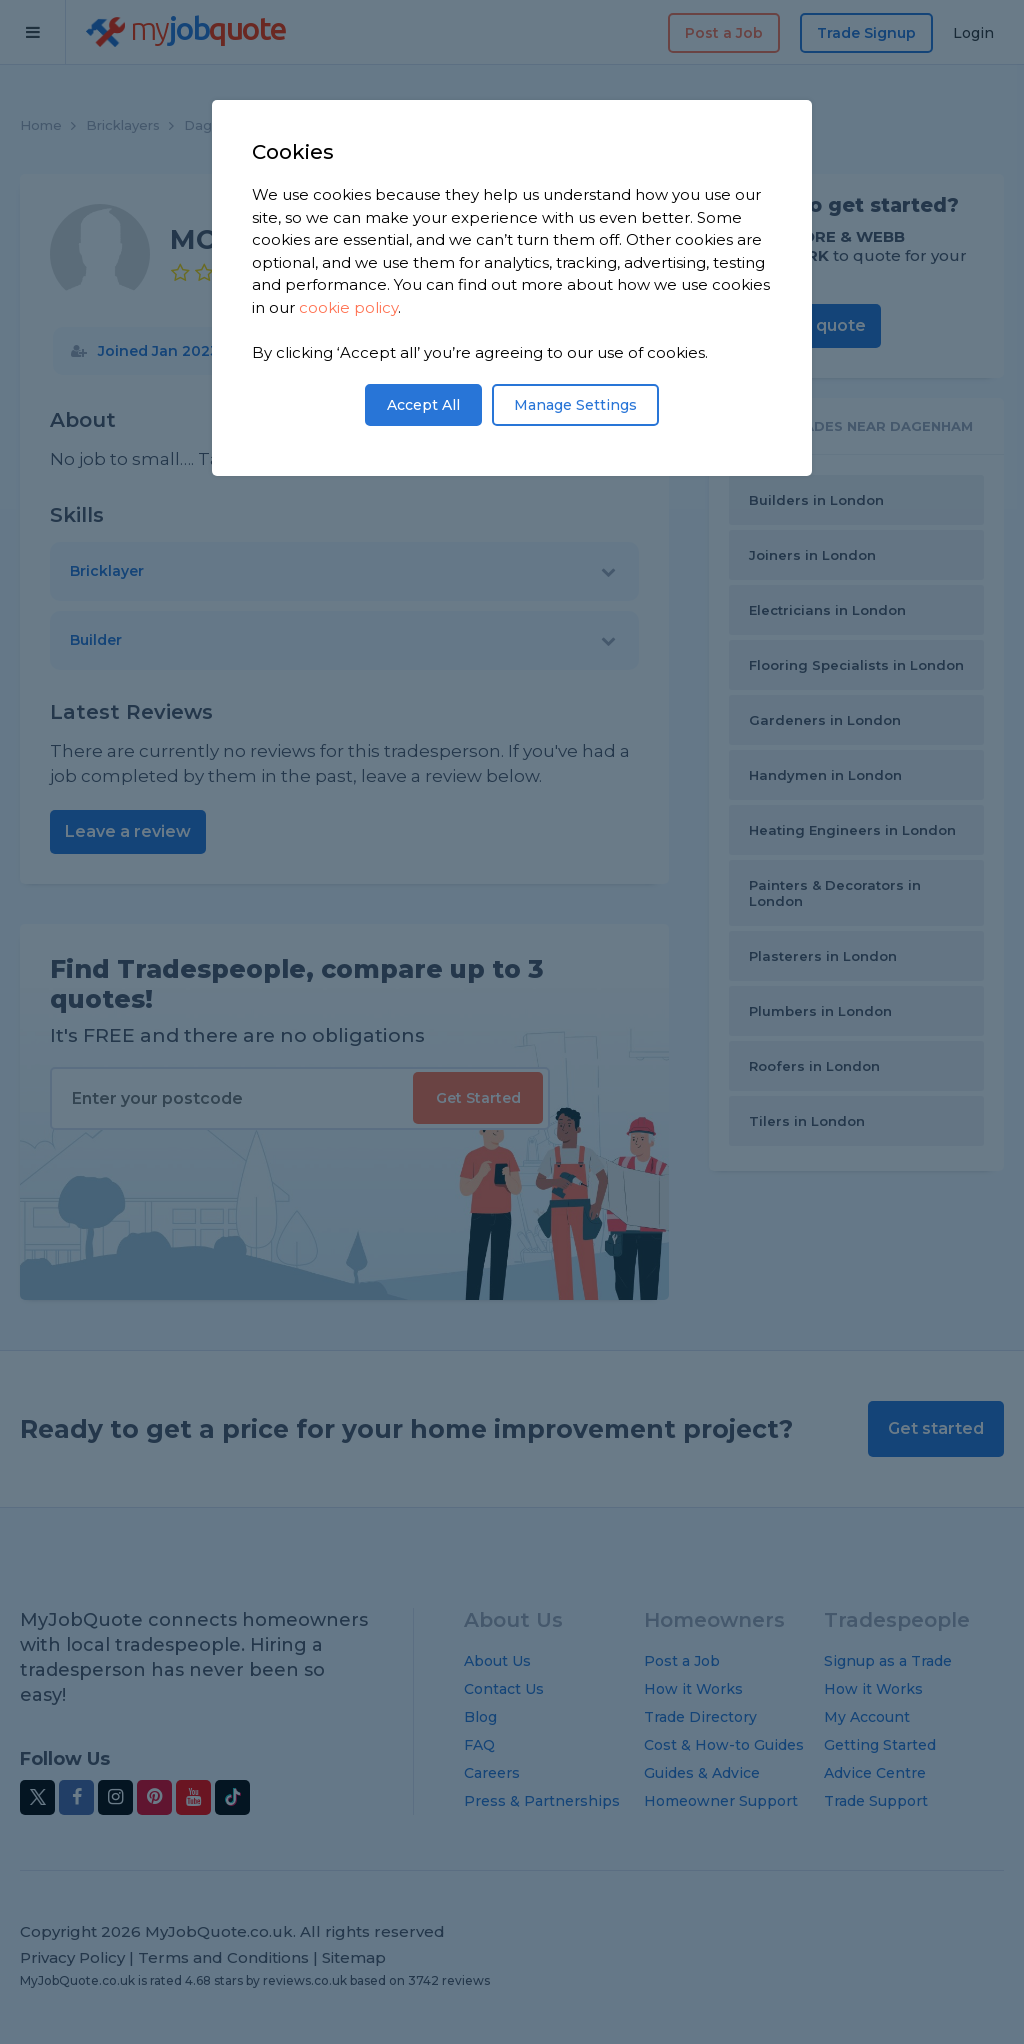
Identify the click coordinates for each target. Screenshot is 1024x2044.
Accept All (423, 405)
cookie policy (348, 307)
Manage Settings (575, 405)
